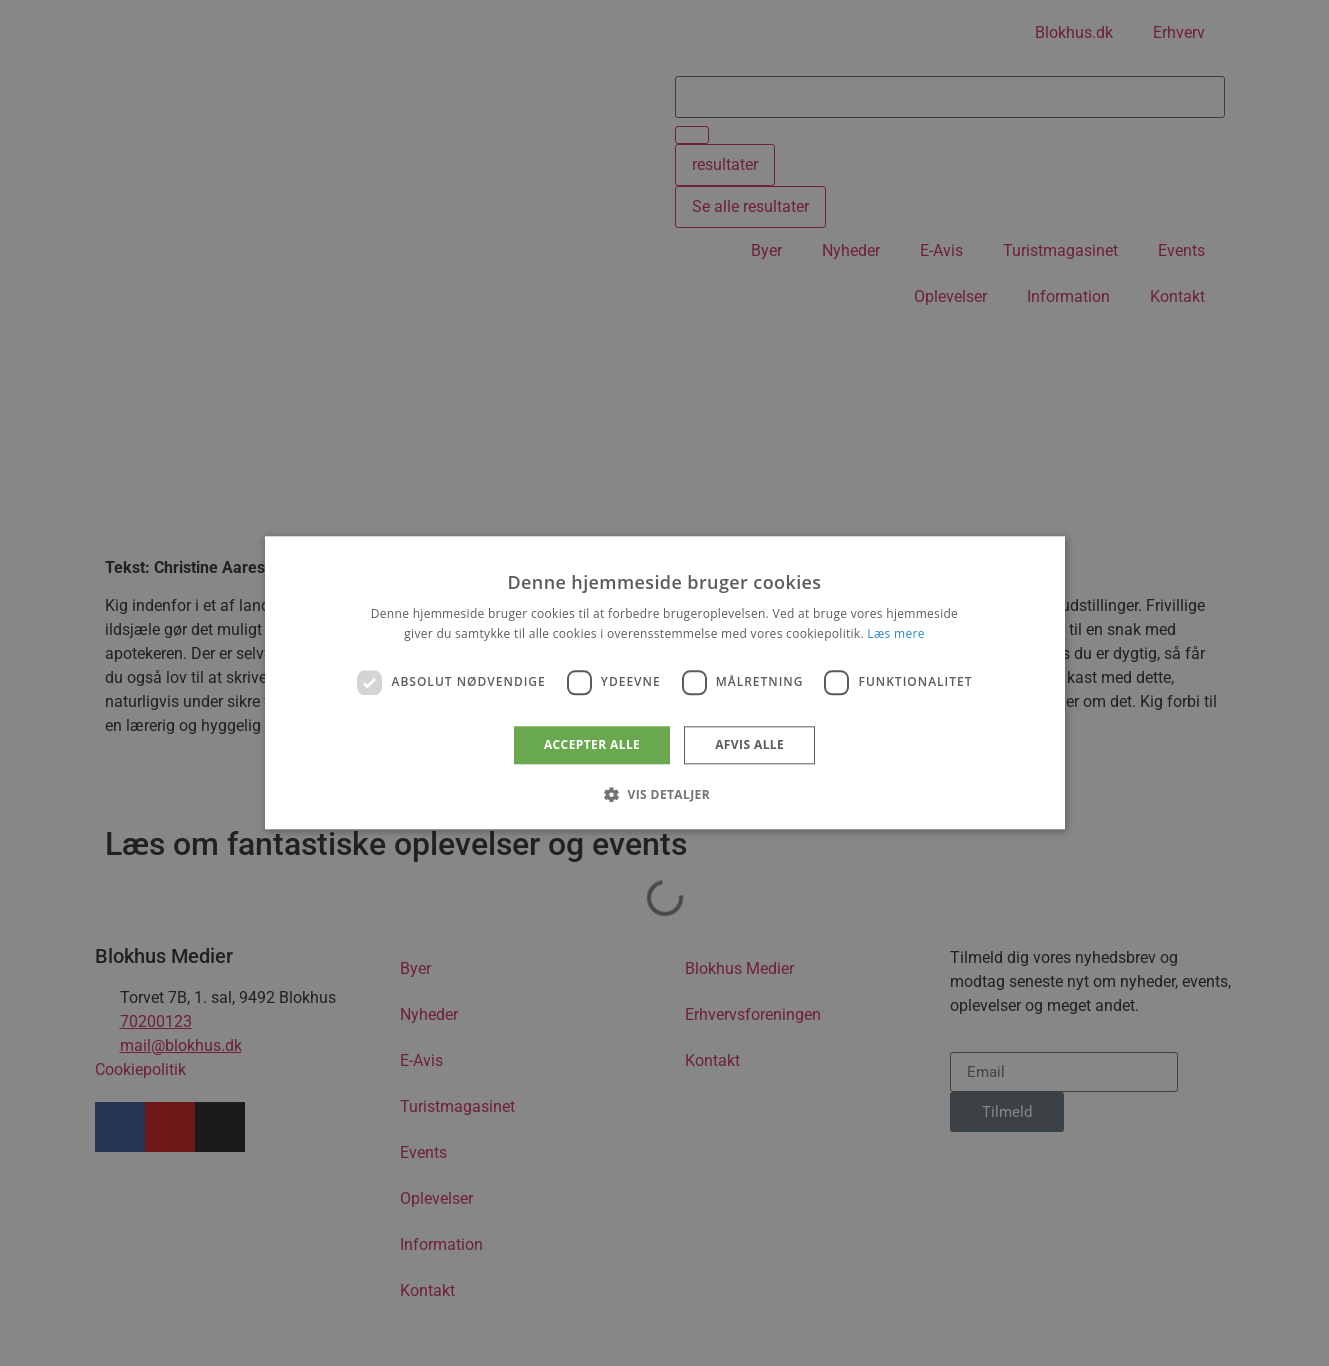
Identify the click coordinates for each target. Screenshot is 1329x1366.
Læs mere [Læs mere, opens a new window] (895, 634)
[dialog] (665, 682)
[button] (664, 795)
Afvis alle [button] (749, 744)
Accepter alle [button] (592, 744)
